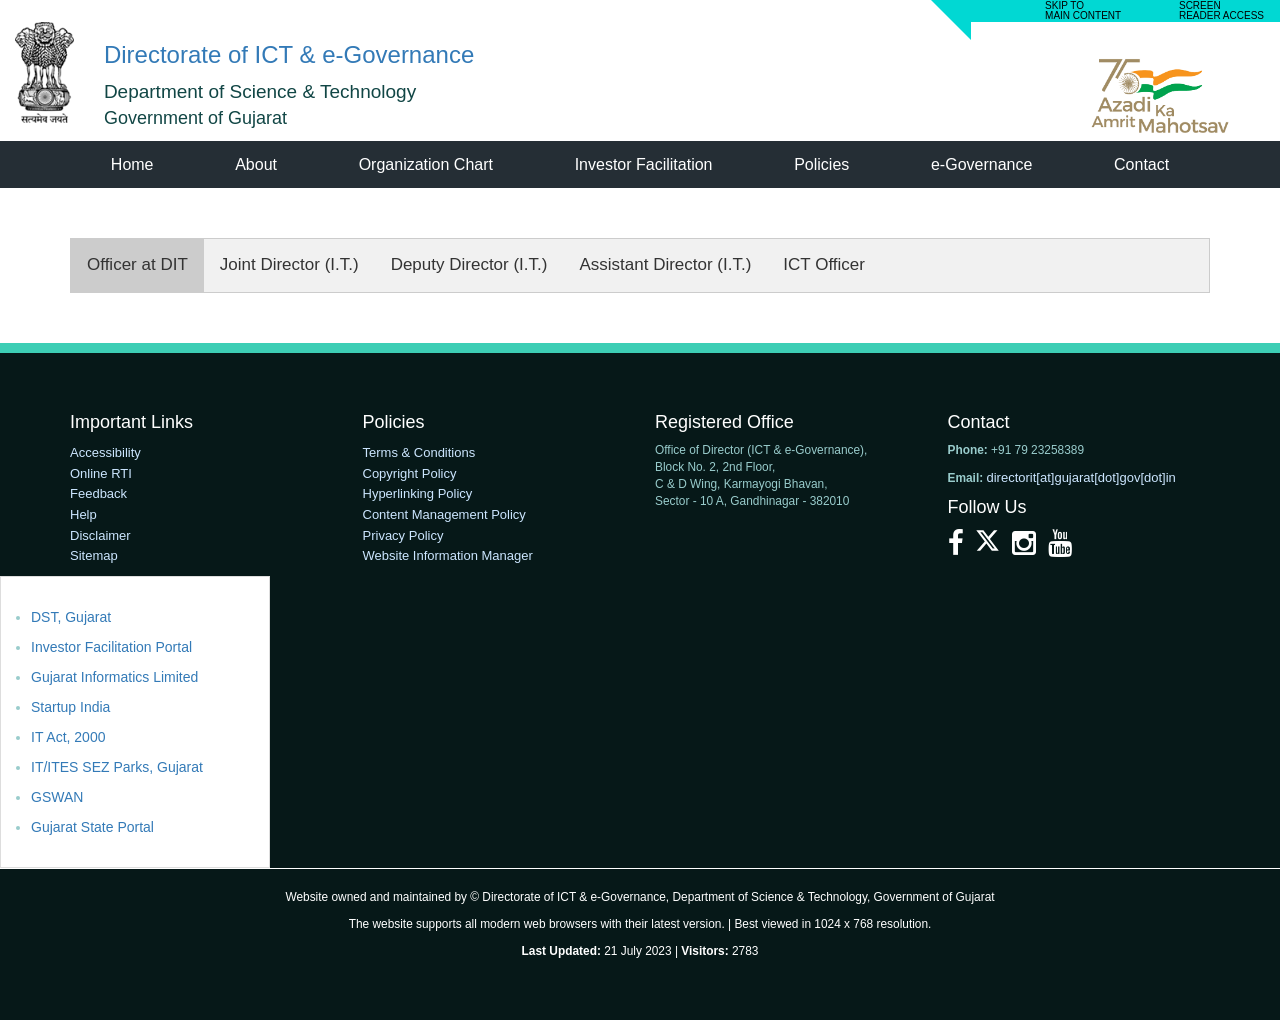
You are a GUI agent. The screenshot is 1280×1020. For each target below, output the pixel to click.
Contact (1141, 164)
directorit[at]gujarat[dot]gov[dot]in (1081, 477)
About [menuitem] (256, 164)
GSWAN (57, 797)
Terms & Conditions (419, 452)
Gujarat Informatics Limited (114, 677)
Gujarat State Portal (92, 827)
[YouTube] (1060, 548)
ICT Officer (824, 264)
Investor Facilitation (644, 164)
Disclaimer (100, 535)
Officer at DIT (137, 264)
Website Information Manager (448, 555)
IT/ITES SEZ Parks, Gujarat (117, 767)
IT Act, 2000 (68, 737)
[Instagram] (1026, 548)
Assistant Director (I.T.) (665, 264)
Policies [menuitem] (821, 164)
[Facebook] (958, 548)
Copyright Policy (410, 473)
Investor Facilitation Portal (111, 647)
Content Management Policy (444, 514)
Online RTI (101, 473)
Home (132, 164)
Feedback (98, 493)
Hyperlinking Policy (418, 493)
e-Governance (981, 164)
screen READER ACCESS (1221, 10)
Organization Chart (426, 164)
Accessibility (105, 452)
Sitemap (94, 555)
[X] (989, 548)
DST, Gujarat (71, 617)
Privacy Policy (403, 535)
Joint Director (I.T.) (289, 264)
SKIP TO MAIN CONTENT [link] (1083, 10)
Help (83, 514)
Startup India (70, 707)
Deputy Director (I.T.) (469, 264)
